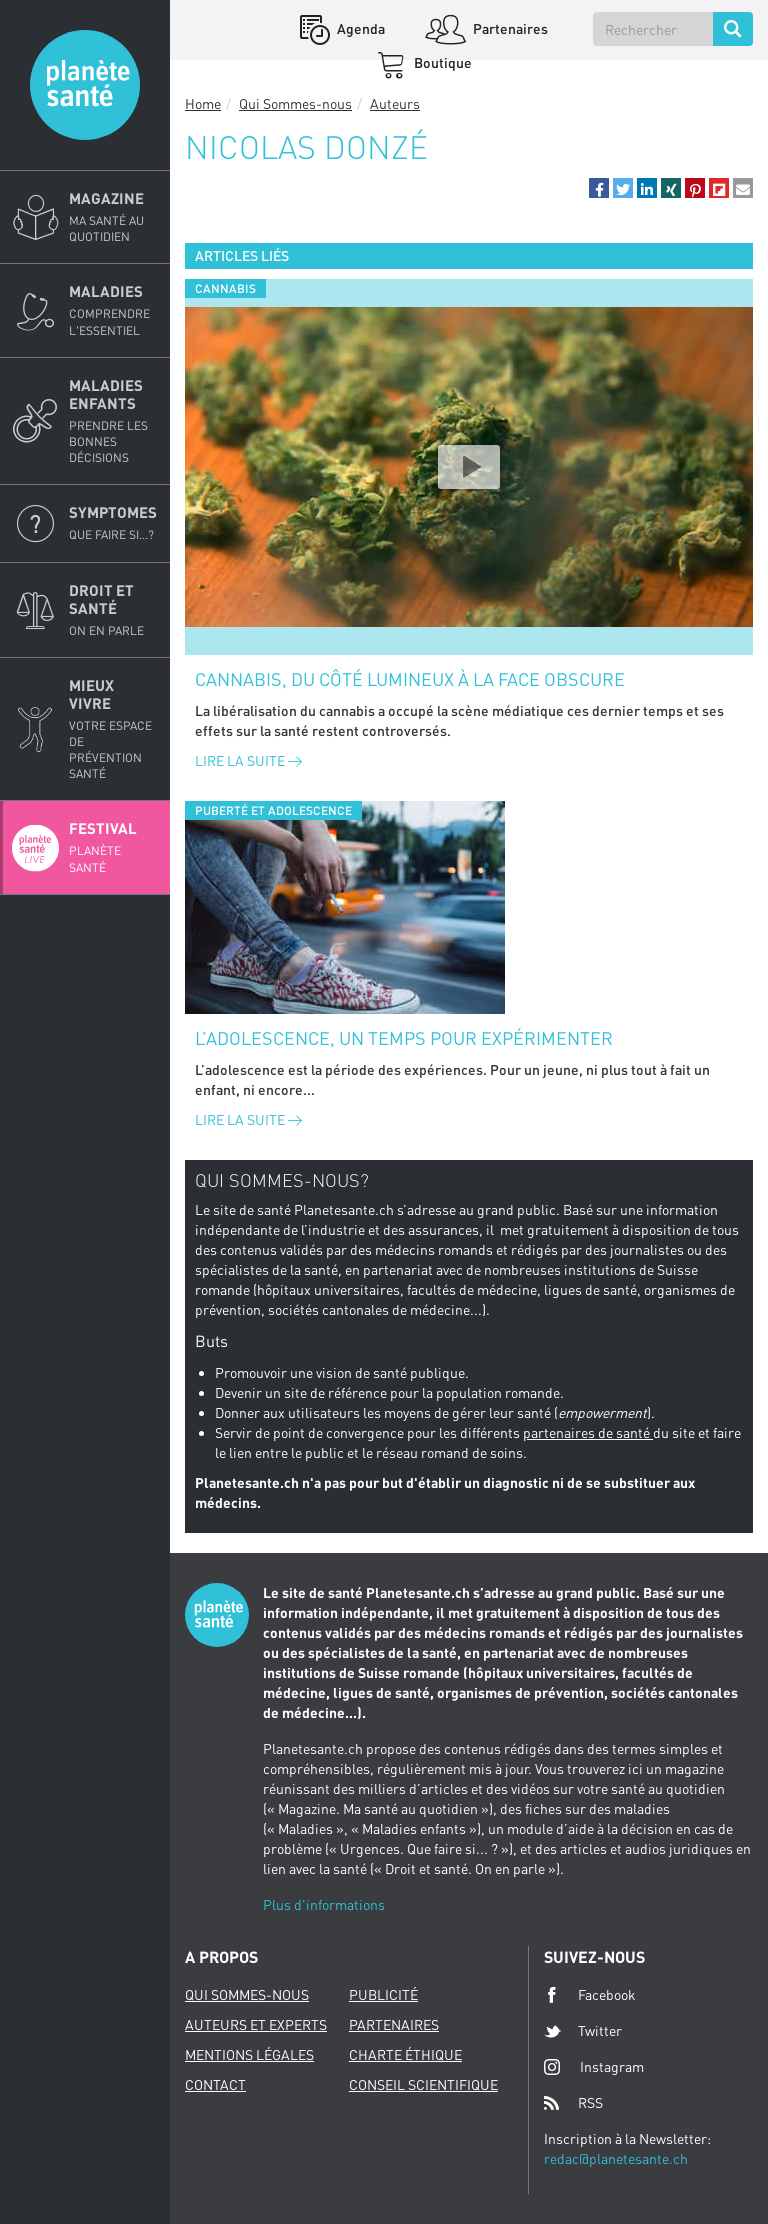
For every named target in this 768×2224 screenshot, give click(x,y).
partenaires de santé (588, 1432)
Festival (113, 847)
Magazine (113, 217)
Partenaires (509, 28)
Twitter (583, 2031)
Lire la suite (248, 760)
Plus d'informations (324, 1904)
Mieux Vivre (113, 729)
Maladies (113, 310)
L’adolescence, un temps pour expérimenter (404, 1038)
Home (203, 103)
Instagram (594, 2066)
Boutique (441, 62)
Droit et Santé (113, 610)
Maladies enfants (113, 421)
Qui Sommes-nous (295, 103)
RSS (573, 2103)
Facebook (590, 1995)
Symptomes (113, 523)
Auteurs (395, 103)
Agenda (359, 28)
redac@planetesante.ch (616, 2158)
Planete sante (85, 85)
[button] (599, 188)
